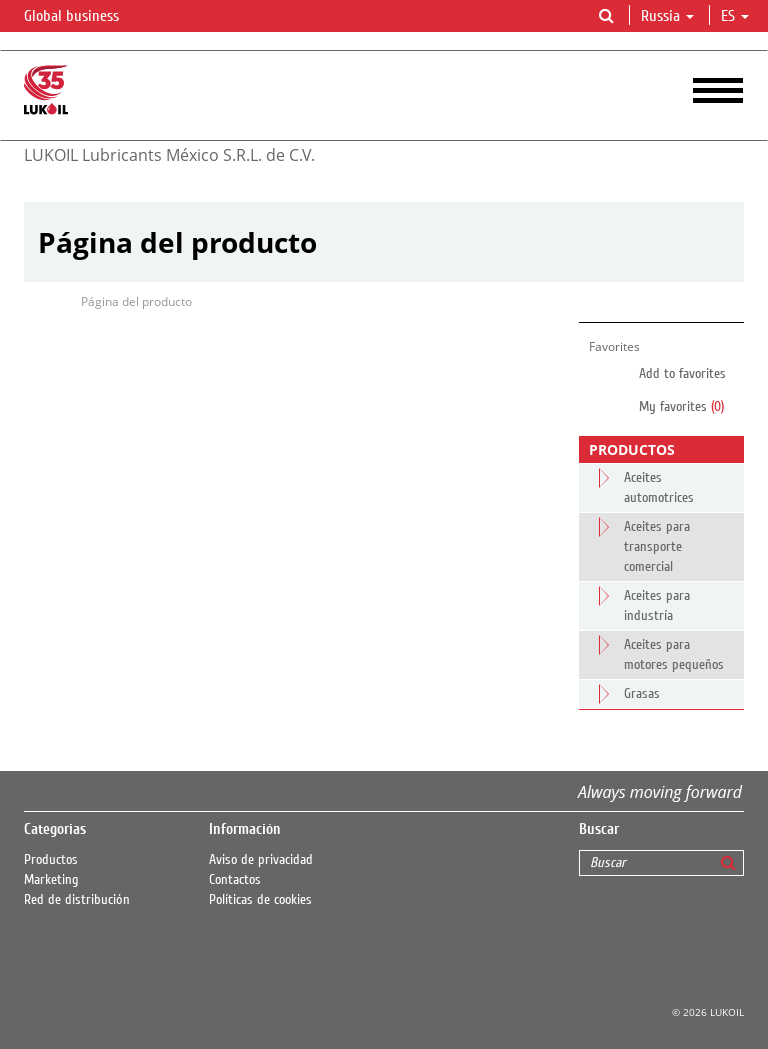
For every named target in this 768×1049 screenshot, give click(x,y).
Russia (667, 16)
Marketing (51, 880)
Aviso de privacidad (261, 860)
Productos (51, 860)
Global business (83, 17)
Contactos (235, 880)
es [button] (735, 16)
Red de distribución (77, 900)
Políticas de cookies (260, 900)
